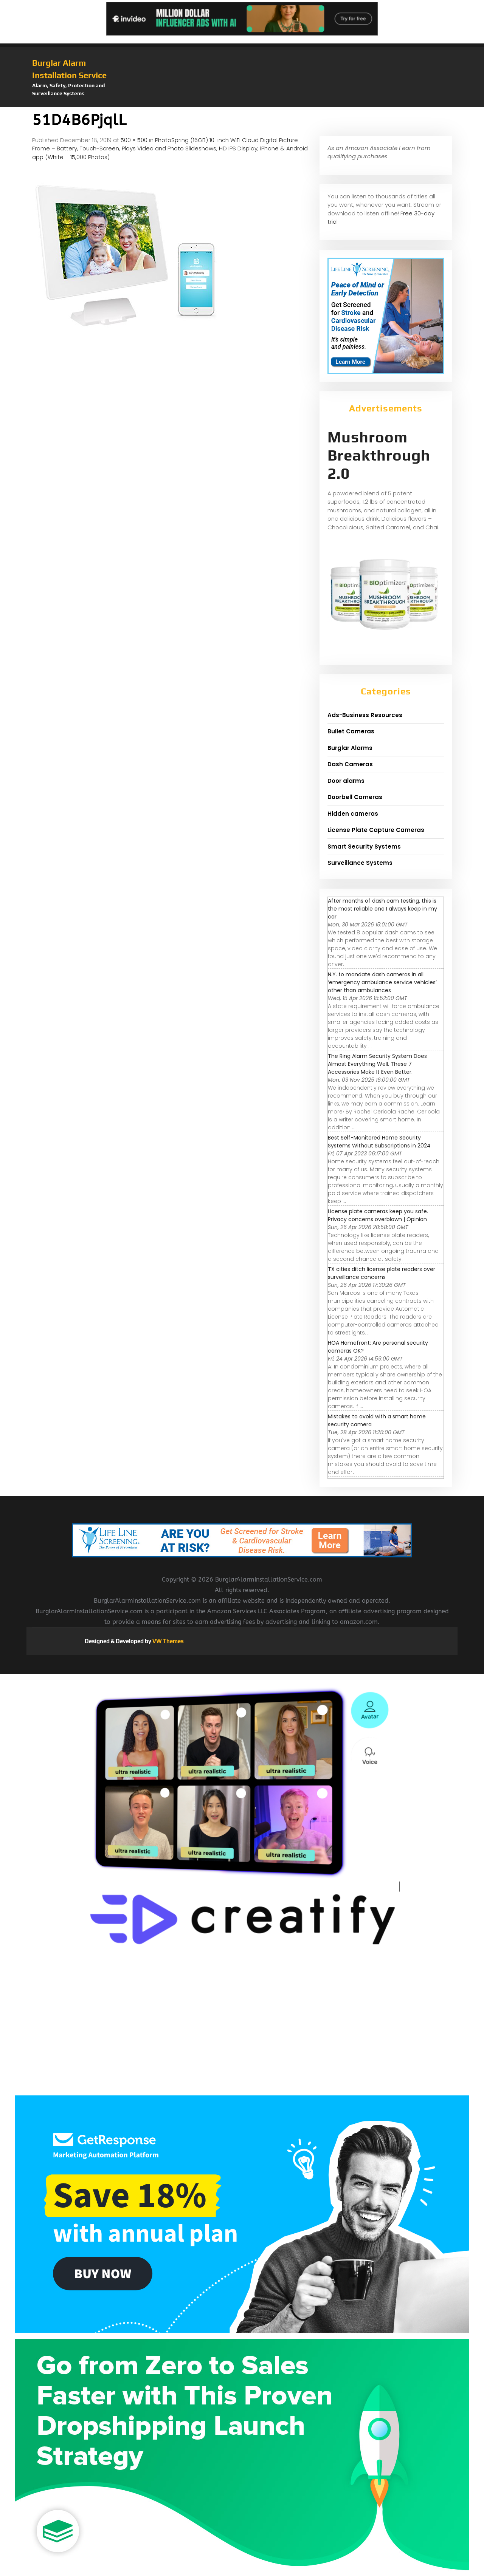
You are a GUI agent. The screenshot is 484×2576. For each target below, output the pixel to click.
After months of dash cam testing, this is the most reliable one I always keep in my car (382, 908)
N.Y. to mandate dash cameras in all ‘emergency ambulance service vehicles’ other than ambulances (382, 982)
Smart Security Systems (364, 846)
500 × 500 (134, 140)
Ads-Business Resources (364, 715)
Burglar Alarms (349, 748)
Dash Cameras (350, 764)
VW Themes (167, 1641)
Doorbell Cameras (354, 797)
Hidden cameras (352, 814)
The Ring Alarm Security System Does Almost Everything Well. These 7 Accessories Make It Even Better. (377, 1064)
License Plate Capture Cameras (375, 830)
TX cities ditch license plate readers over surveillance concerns (381, 1273)
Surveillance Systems (359, 863)
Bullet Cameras (350, 731)
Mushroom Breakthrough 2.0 (378, 455)
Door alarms (346, 781)
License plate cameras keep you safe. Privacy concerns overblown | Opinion (378, 1215)
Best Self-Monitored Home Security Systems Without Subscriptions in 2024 (379, 1141)
